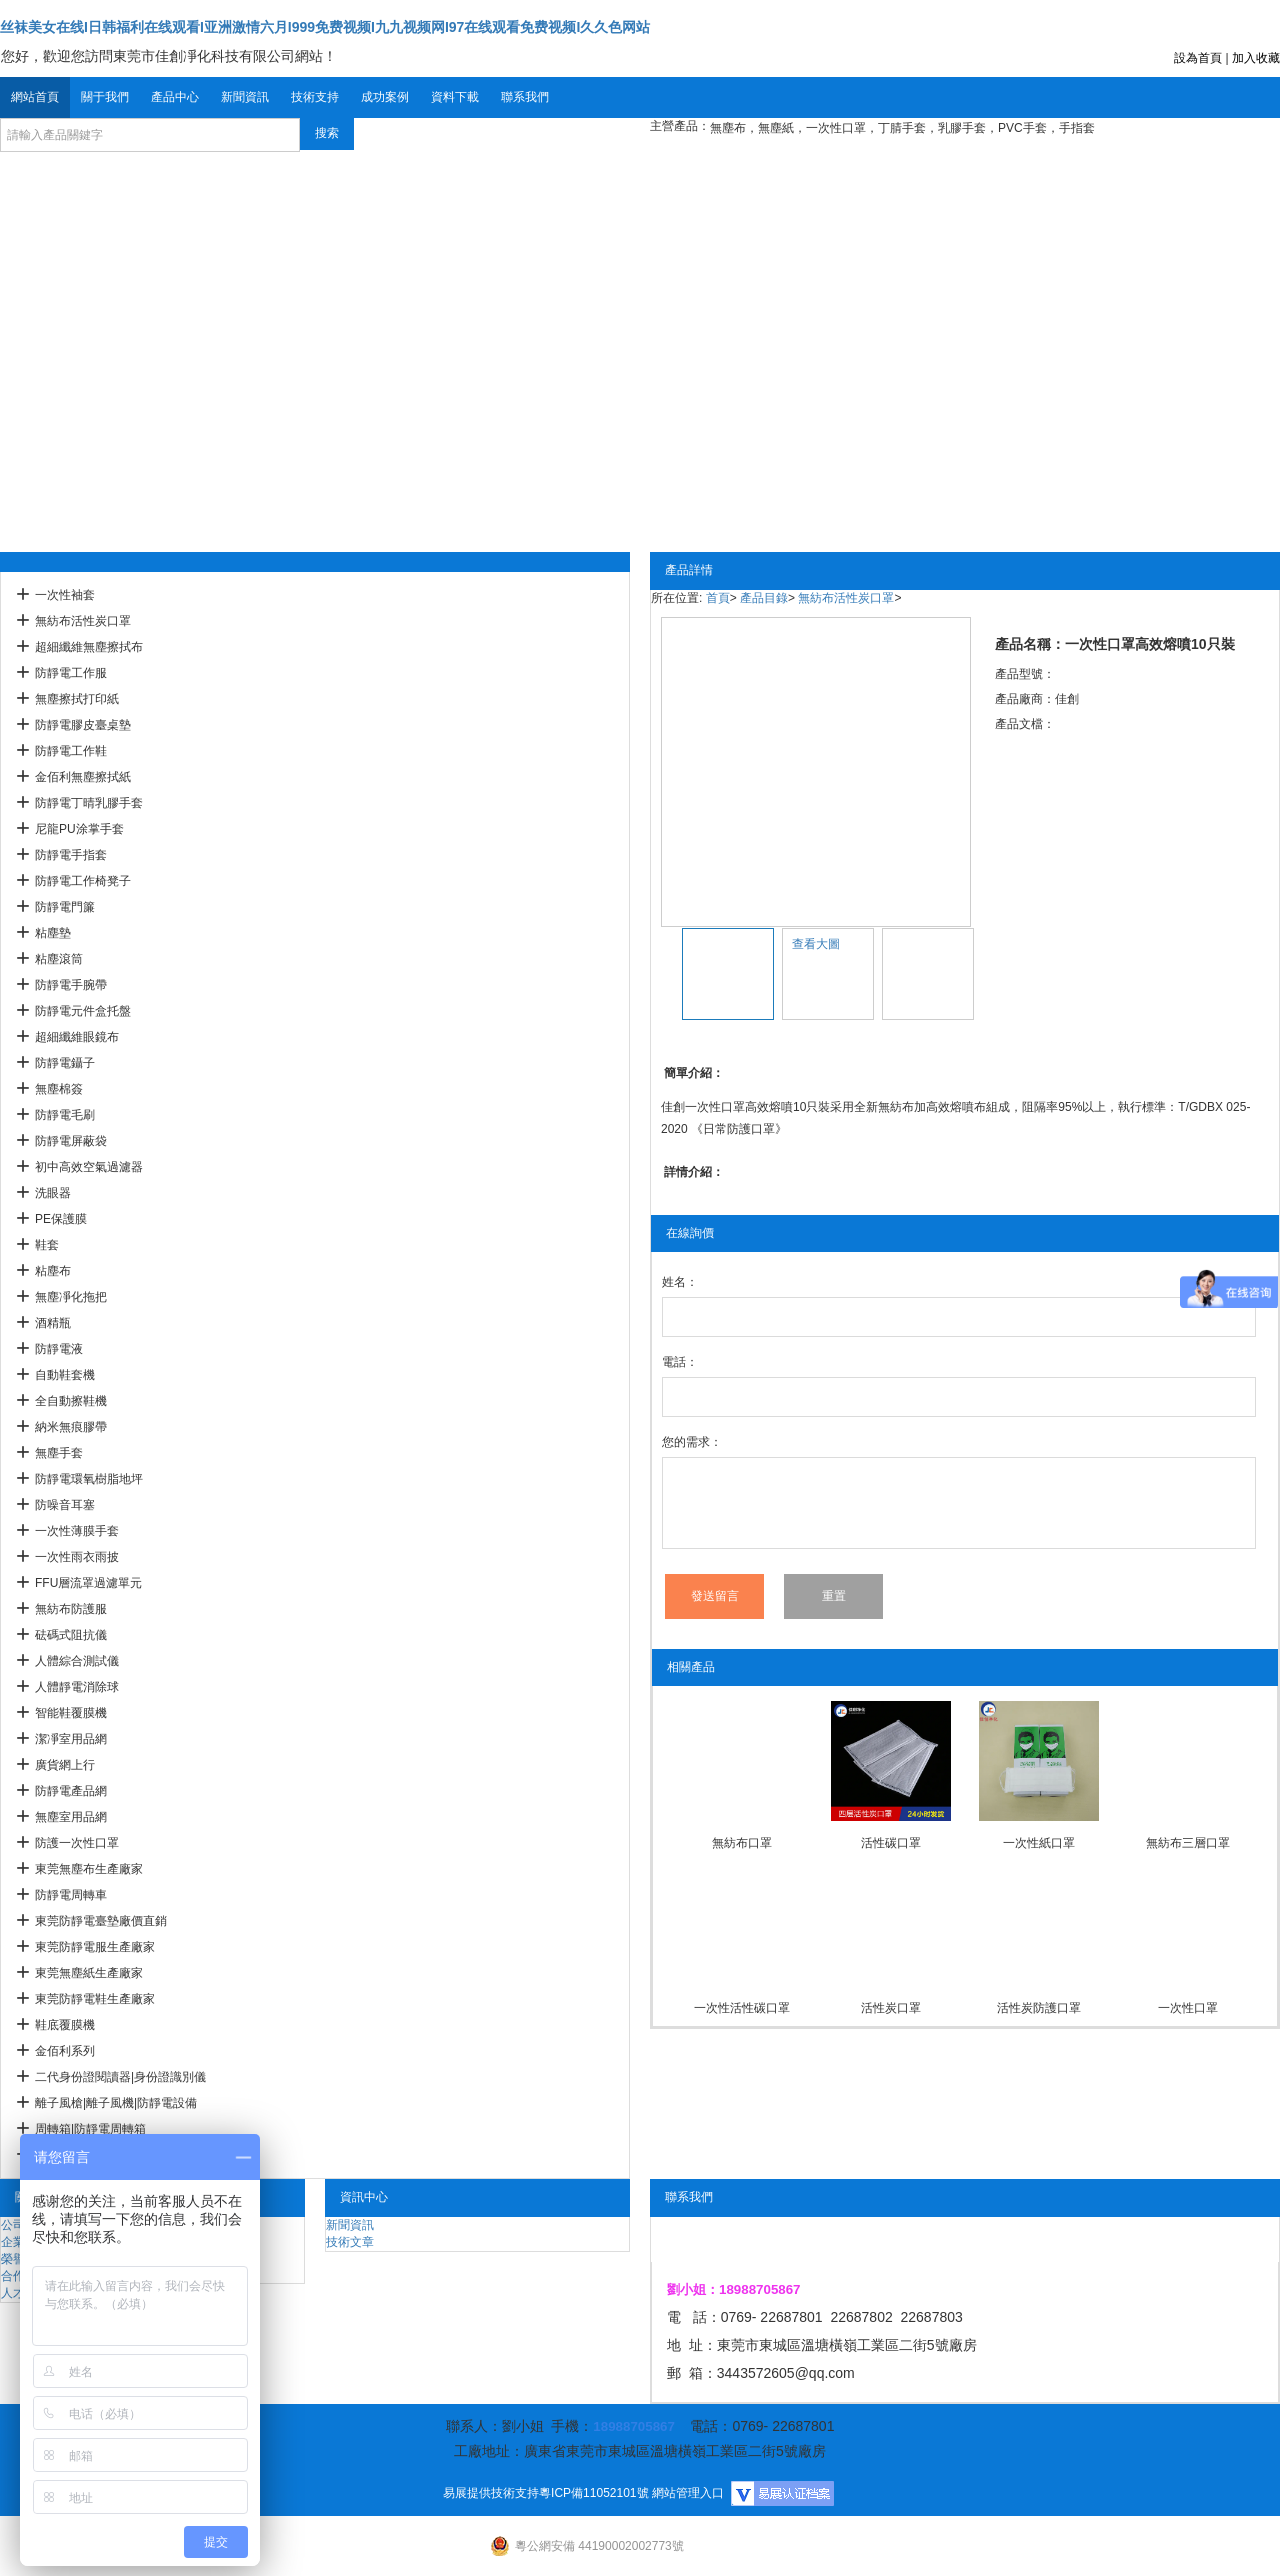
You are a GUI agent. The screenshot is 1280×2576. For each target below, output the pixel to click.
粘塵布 (53, 1271)
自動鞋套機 (65, 1375)
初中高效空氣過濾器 (89, 1167)
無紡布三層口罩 (1188, 1843)
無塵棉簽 (59, 1089)
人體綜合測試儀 (77, 1661)
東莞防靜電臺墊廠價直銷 (101, 1921)
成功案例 (385, 97)
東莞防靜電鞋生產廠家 (95, 1999)
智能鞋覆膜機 (71, 1713)
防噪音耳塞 (65, 1505)
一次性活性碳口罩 (742, 2008)
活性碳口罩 (891, 1843)
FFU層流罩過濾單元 (88, 1583)
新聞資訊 (245, 97)
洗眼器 (53, 1193)
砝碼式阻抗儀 (71, 1635)
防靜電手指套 (71, 855)
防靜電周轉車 (71, 1895)
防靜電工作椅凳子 (83, 881)
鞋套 (47, 1245)
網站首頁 (35, 97)
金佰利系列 (65, 2051)
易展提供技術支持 (491, 2493)
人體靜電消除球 (77, 1687)
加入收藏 (1256, 58)
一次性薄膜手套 (77, 1531)
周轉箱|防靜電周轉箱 (90, 2129)
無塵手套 (59, 1453)
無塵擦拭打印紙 (77, 699)
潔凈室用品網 (71, 1739)
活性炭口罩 (891, 2008)
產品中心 (175, 97)
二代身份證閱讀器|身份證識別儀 (120, 2077)
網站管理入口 (688, 2493)
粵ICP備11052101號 (593, 2493)
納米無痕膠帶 (71, 1427)
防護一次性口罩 (77, 1843)
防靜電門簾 (65, 907)
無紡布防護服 (71, 1609)
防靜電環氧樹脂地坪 (89, 1479)
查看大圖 (816, 944)
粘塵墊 (53, 933)
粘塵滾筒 (59, 959)
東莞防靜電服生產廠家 (95, 1947)
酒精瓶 (53, 1323)
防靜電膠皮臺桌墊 (83, 725)
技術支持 (315, 97)
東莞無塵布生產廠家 (89, 1869)
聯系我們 (525, 97)
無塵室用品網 (71, 1817)
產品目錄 (764, 598)
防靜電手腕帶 (71, 985)
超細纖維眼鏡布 (77, 1037)
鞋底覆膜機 (65, 2025)
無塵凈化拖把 (71, 1297)
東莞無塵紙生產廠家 (89, 1973)
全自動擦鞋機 (71, 1401)
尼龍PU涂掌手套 (79, 829)
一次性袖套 (65, 595)
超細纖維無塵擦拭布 (89, 647)
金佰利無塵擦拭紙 (83, 777)
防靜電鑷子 (65, 1063)
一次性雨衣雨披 (77, 1557)
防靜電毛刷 (65, 1115)
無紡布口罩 (742, 1843)
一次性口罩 (1188, 2008)
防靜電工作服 (71, 673)
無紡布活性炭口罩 (83, 621)
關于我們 (105, 97)
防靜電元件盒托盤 (83, 1011)
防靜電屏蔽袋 (71, 1141)
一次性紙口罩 (1039, 1843)
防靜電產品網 (71, 1791)
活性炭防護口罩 (1039, 2008)
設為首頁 (1198, 58)
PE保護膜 (61, 1219)
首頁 (718, 598)
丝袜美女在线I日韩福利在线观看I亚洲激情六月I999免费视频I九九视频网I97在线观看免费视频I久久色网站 (325, 27)
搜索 (327, 133)
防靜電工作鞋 (71, 751)
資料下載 (455, 97)
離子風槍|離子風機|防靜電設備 (116, 2103)
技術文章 (350, 2242)
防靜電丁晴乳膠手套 (89, 803)
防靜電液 (59, 1349)
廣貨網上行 (65, 1765)
